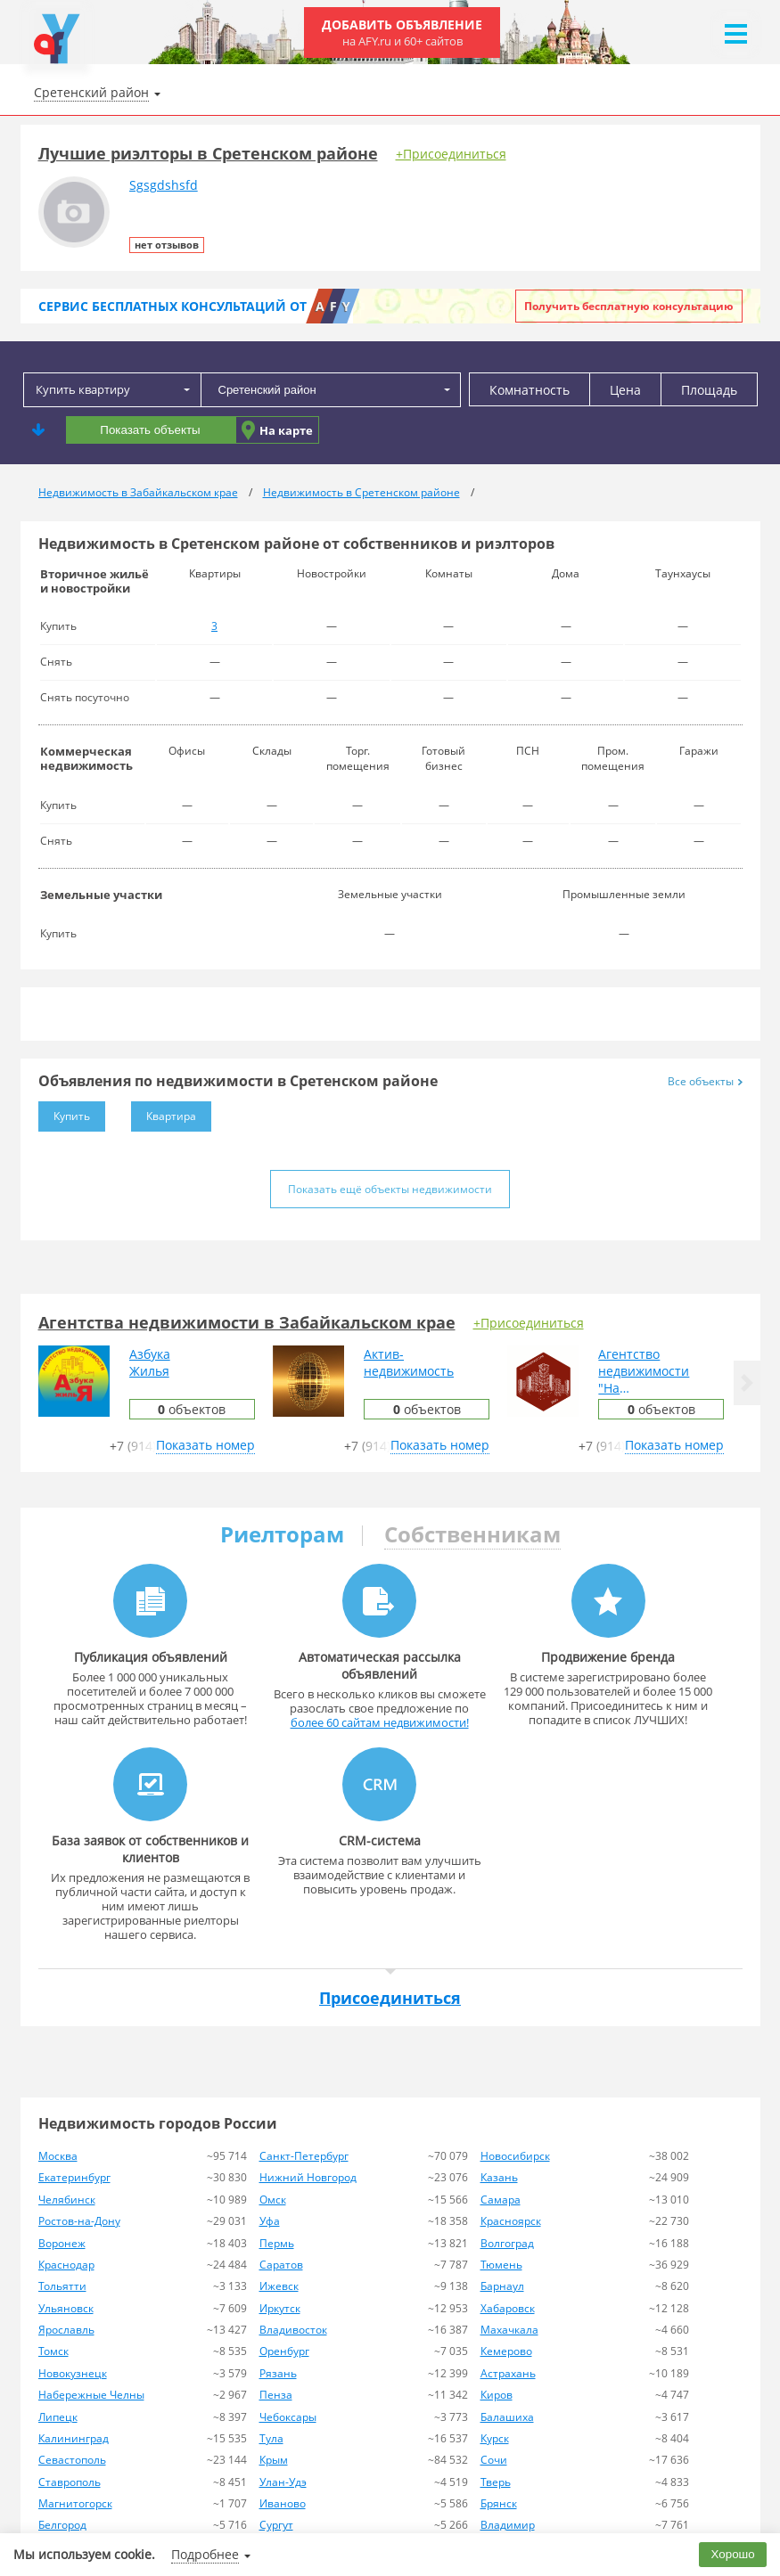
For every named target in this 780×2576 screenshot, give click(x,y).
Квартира (163, 1112)
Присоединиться (390, 1997)
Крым (273, 2459)
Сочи (493, 2459)
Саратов (281, 2264)
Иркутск (279, 2308)
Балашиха (507, 2417)
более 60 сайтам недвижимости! (380, 1722)
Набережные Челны (91, 2394)
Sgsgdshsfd (163, 184)
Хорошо (733, 2554)
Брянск (498, 2503)
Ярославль (66, 2329)
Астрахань (508, 2373)
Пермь (276, 2243)
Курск (494, 2438)
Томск (53, 2351)
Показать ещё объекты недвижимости (390, 1189)
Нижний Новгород (308, 2177)
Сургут (276, 2524)
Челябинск (66, 2199)
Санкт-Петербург (304, 2155)
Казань (499, 2177)
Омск (272, 2199)
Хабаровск (507, 2308)
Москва (58, 2155)
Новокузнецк (72, 2373)
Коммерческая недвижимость (86, 758)
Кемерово (506, 2351)
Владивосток (293, 2329)
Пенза (275, 2394)
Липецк (58, 2417)
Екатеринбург (74, 2177)
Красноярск (510, 2220)
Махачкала (509, 2329)
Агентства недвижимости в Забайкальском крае (247, 1322)
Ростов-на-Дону (79, 2220)
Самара (500, 2199)
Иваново (282, 2503)
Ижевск (279, 2286)
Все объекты (705, 1081)
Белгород (62, 2524)
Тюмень (501, 2264)
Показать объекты (150, 430)
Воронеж (62, 2243)
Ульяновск (66, 2308)
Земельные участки (101, 895)
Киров (496, 2394)
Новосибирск (515, 2155)
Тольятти (62, 2286)
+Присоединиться (451, 153)
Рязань (278, 2373)
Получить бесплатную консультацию (629, 306)
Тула (271, 2438)
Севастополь (72, 2459)
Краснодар (66, 2264)
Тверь (495, 2482)
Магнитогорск (75, 2503)
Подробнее (205, 2554)
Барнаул (502, 2286)
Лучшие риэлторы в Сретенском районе (208, 153)
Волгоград (507, 2243)
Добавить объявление (402, 32)
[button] (747, 1383)
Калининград (73, 2438)
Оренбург (284, 2351)
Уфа (269, 2220)
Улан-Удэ (283, 2482)
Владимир (507, 2524)
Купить (64, 1112)
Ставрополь (69, 2482)
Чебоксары (287, 2417)
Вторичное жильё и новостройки (94, 581)
